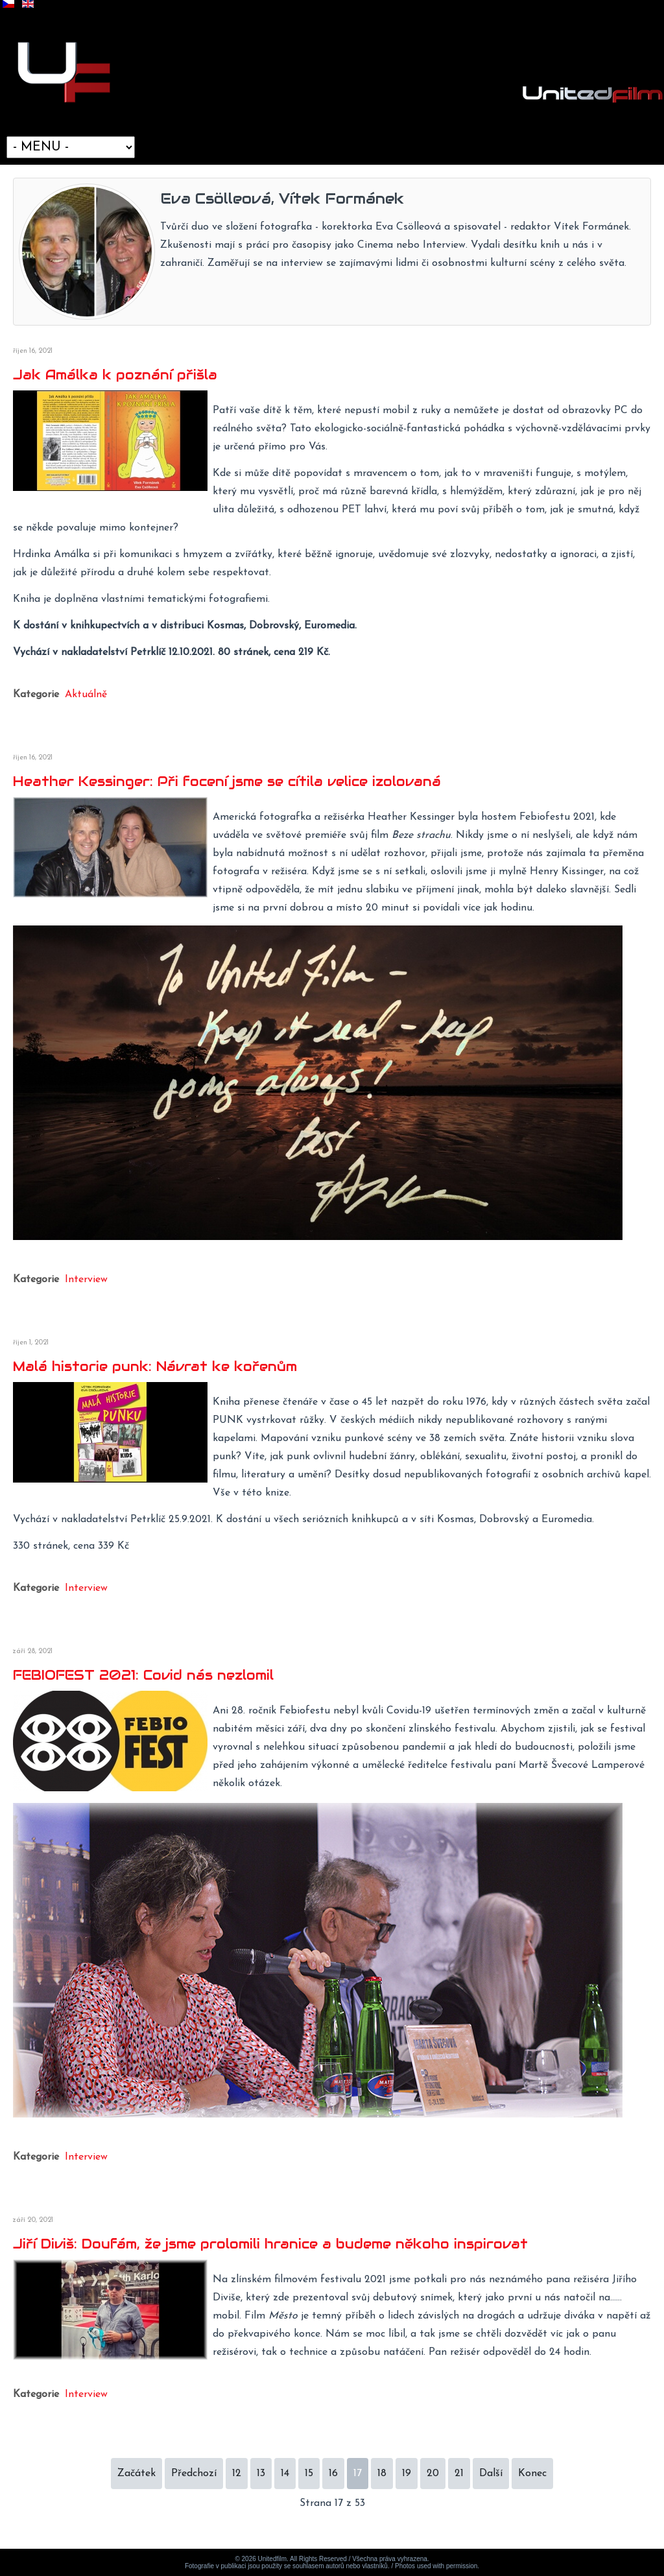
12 (236, 2473)
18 (381, 2473)
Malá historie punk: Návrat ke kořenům (155, 1366)
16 (333, 2473)
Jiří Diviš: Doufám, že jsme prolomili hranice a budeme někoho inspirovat (270, 2244)
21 (459, 2473)
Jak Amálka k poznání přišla (115, 375)
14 (285, 2473)
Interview (86, 1279)
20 (433, 2473)
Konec (532, 2473)
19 (406, 2473)
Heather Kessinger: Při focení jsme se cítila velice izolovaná (227, 781)
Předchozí (194, 2473)
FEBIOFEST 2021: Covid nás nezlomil (143, 1675)
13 (261, 2473)
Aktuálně (86, 694)
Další (491, 2473)
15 (309, 2473)
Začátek (136, 2473)
